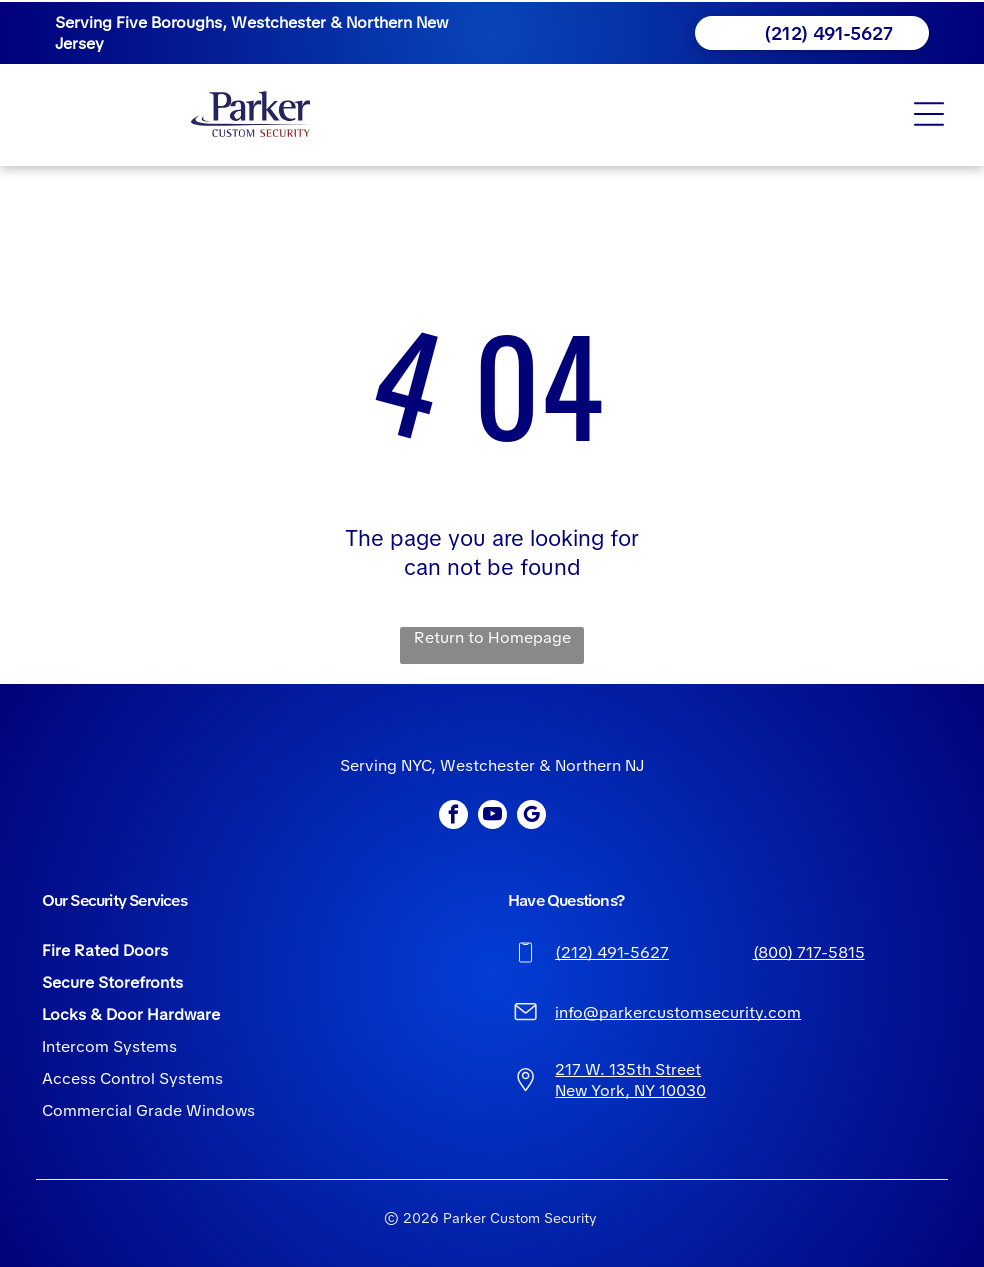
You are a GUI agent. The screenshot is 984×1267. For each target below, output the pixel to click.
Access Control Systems (132, 1078)
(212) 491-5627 (612, 952)
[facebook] (453, 817)
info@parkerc (606, 1012)
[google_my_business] (531, 817)
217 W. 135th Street (628, 1069)
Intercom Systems (109, 1046)
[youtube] (492, 817)
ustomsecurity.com (729, 1012)
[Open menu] (929, 114)
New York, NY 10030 (630, 1090)
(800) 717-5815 (809, 952)
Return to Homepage (492, 637)
